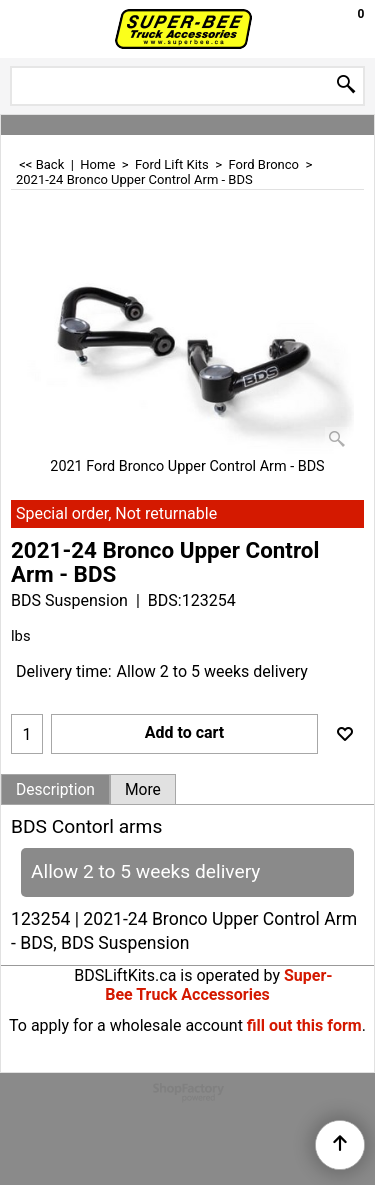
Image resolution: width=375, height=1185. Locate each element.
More (143, 790)
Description (55, 790)
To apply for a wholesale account (126, 1025)
